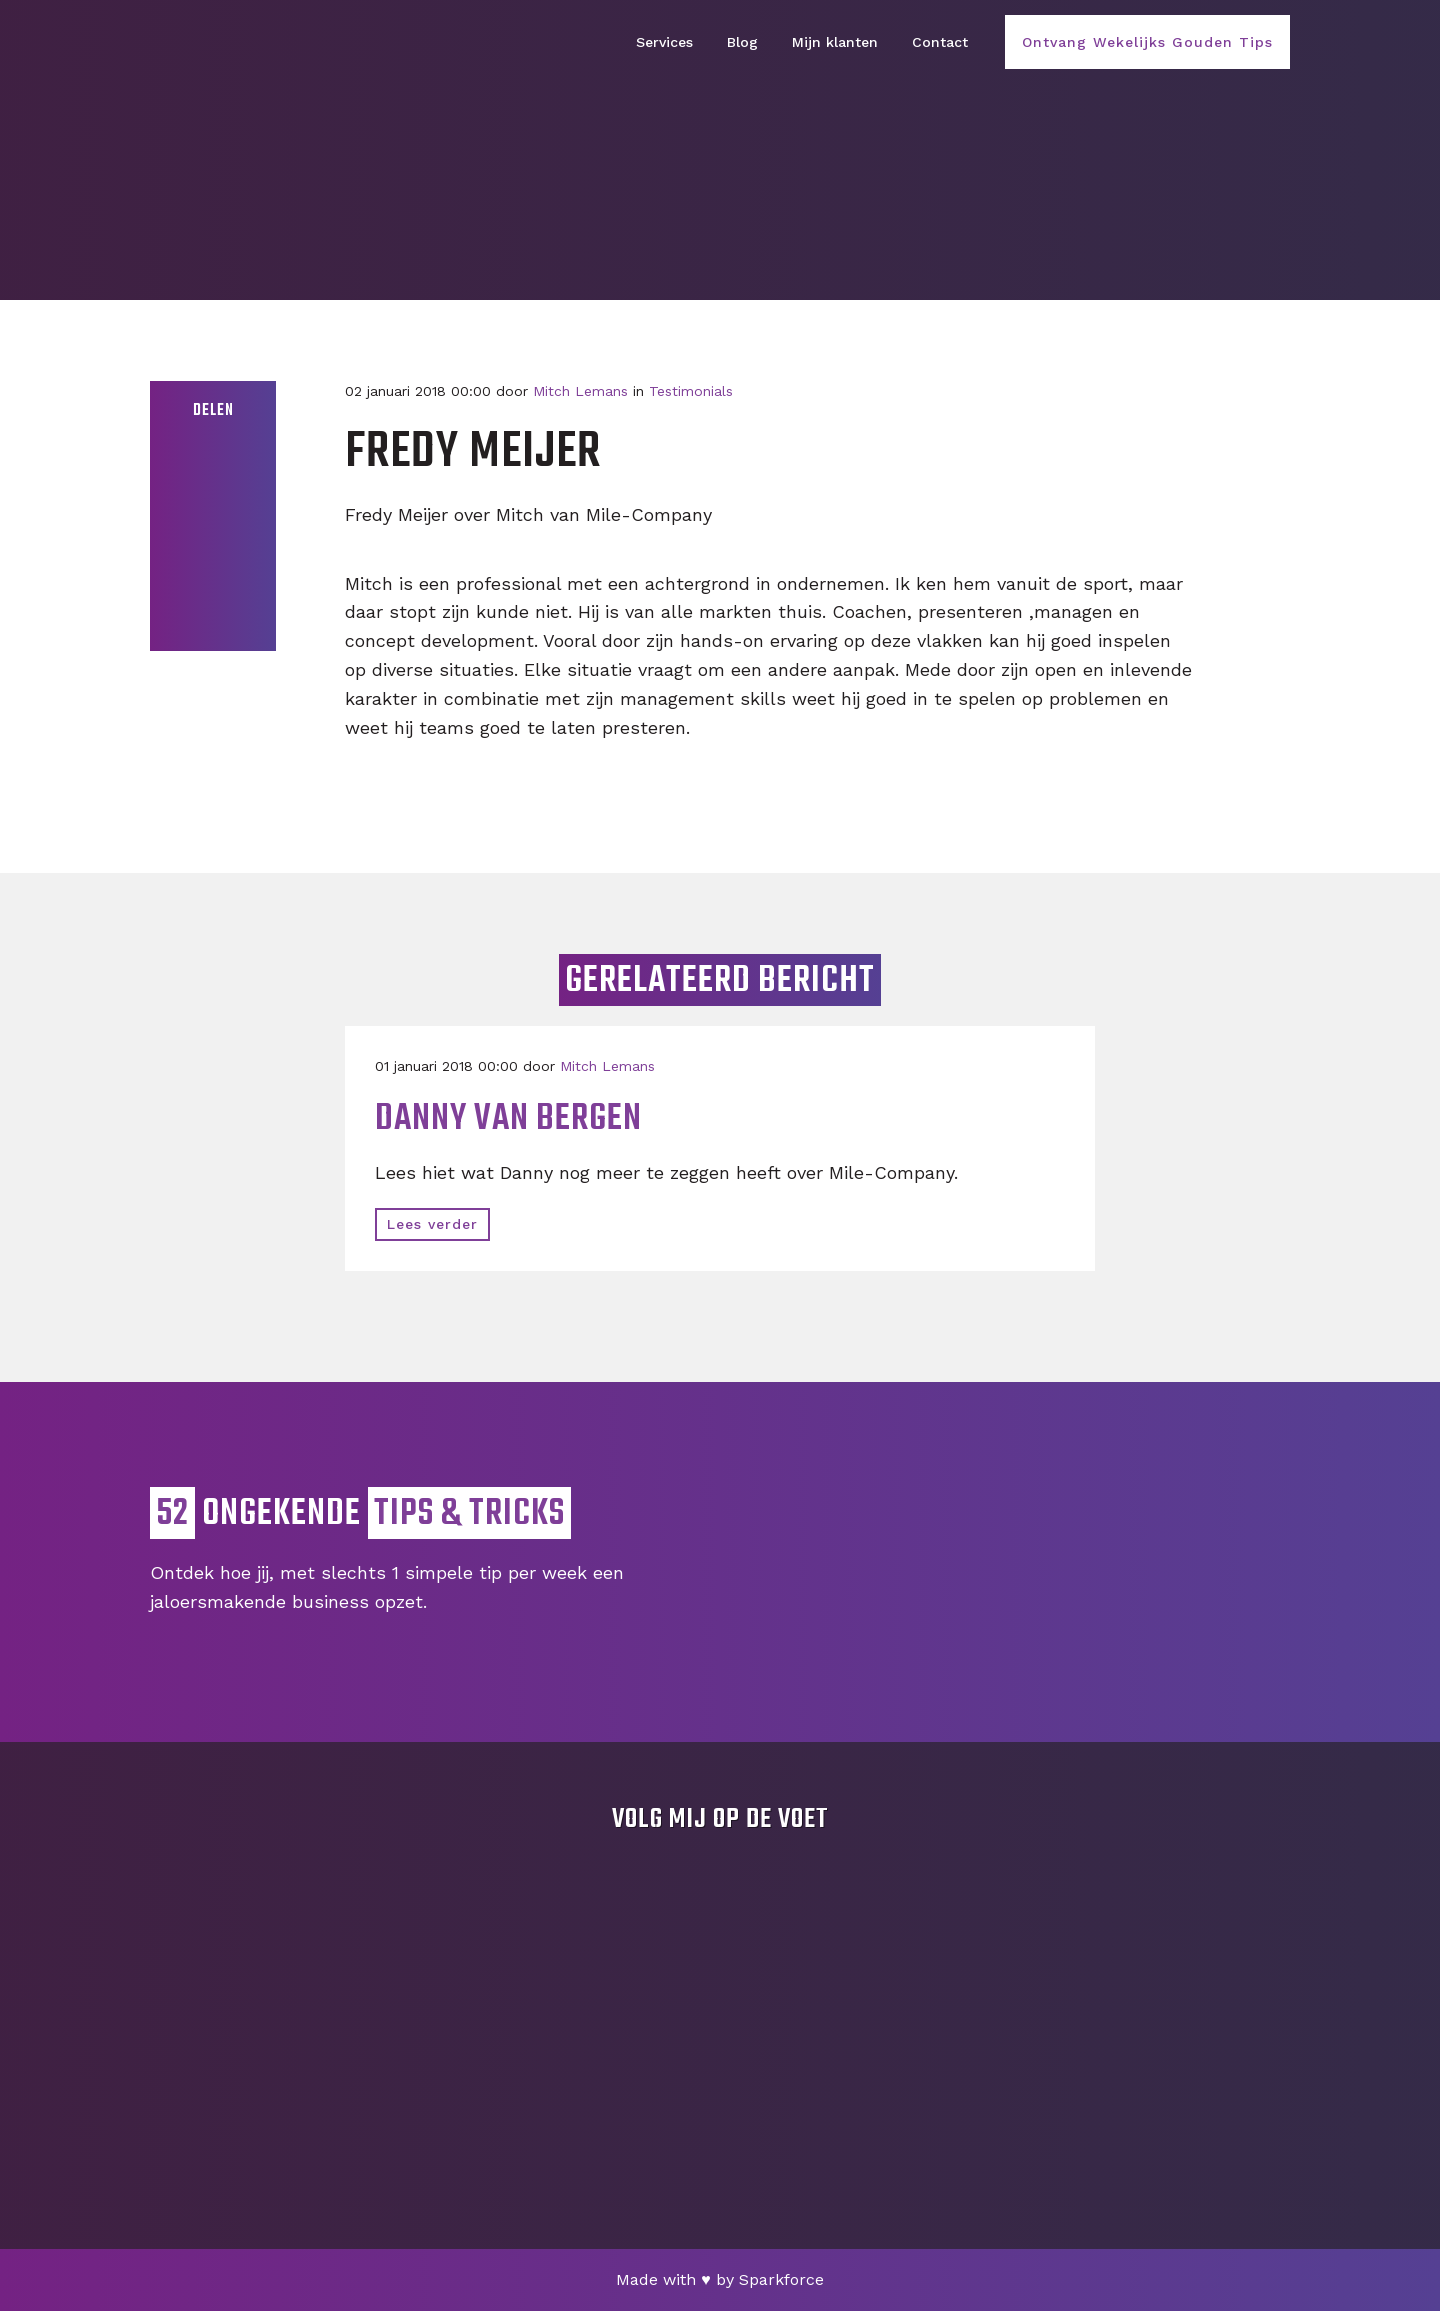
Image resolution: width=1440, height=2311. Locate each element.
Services (664, 42)
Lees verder (432, 1224)
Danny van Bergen (508, 1119)
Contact (940, 42)
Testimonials (691, 391)
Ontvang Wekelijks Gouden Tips (1147, 42)
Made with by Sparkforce (720, 2279)
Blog (742, 42)
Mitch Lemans (580, 391)
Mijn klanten (835, 42)
